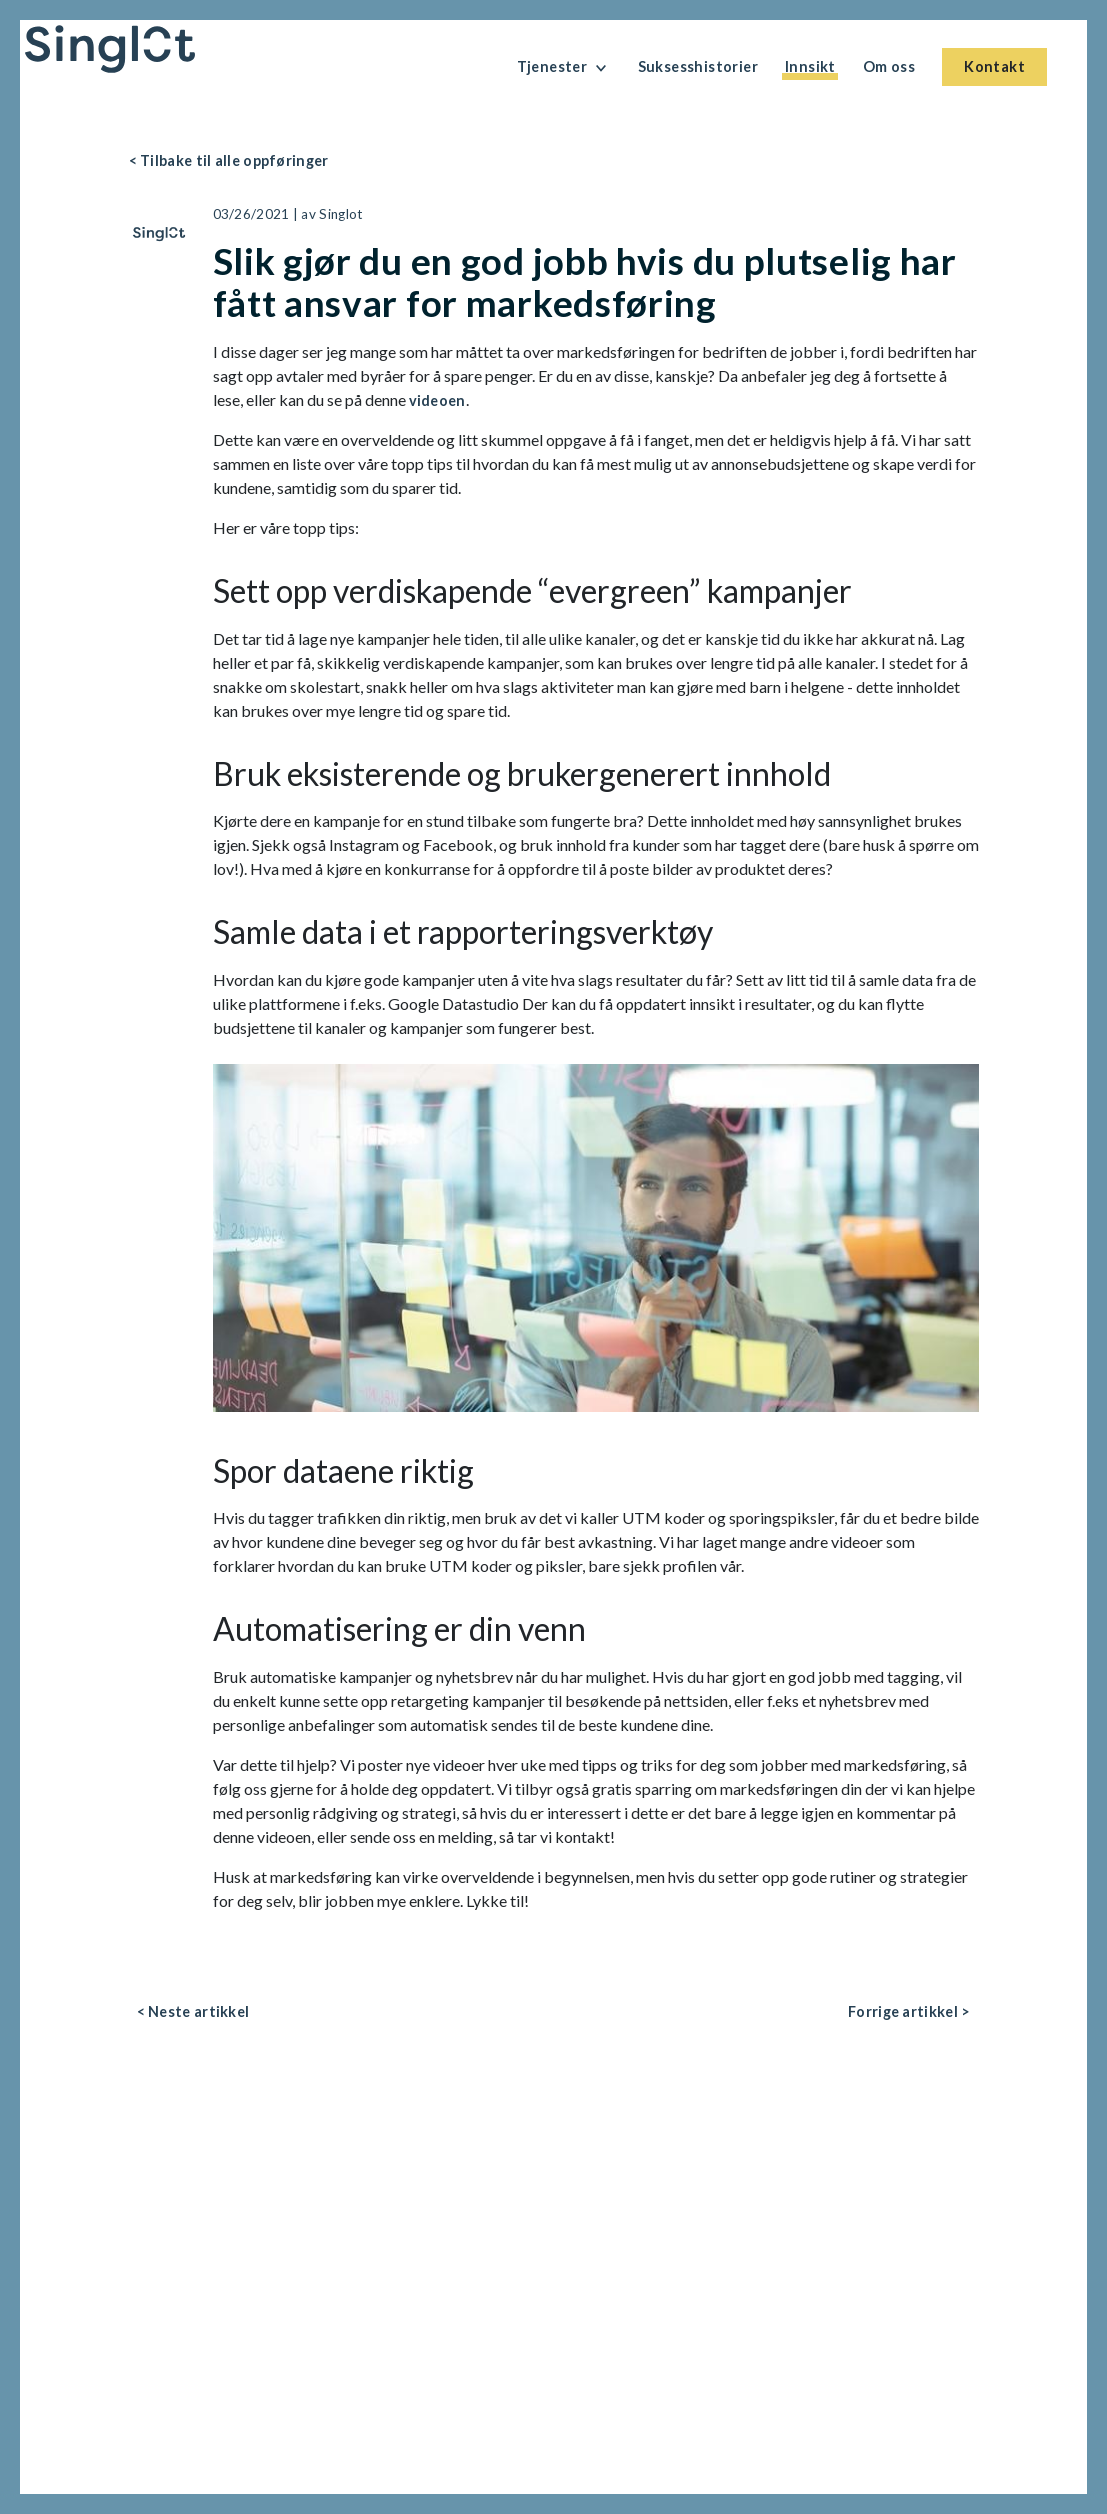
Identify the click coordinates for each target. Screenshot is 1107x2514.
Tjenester (564, 68)
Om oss (889, 66)
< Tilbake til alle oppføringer (229, 160)
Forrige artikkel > (909, 2011)
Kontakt (994, 66)
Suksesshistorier (698, 66)
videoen (437, 400)
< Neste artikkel (193, 2011)
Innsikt (810, 66)
